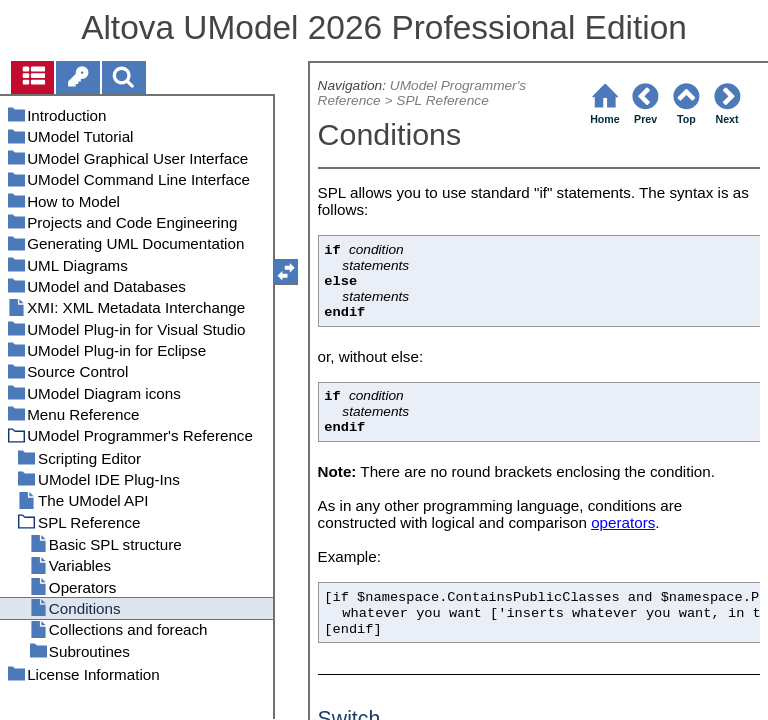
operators (623, 522)
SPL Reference (442, 100)
